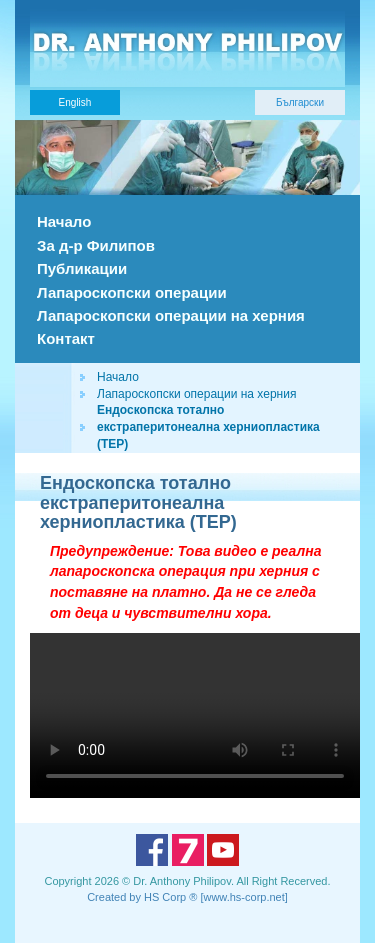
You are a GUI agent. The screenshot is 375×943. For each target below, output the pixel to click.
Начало (64, 221)
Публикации (82, 268)
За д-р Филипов (96, 245)
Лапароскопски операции (132, 292)
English (75, 102)
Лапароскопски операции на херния (171, 315)
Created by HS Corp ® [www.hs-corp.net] (187, 897)
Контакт (66, 338)
